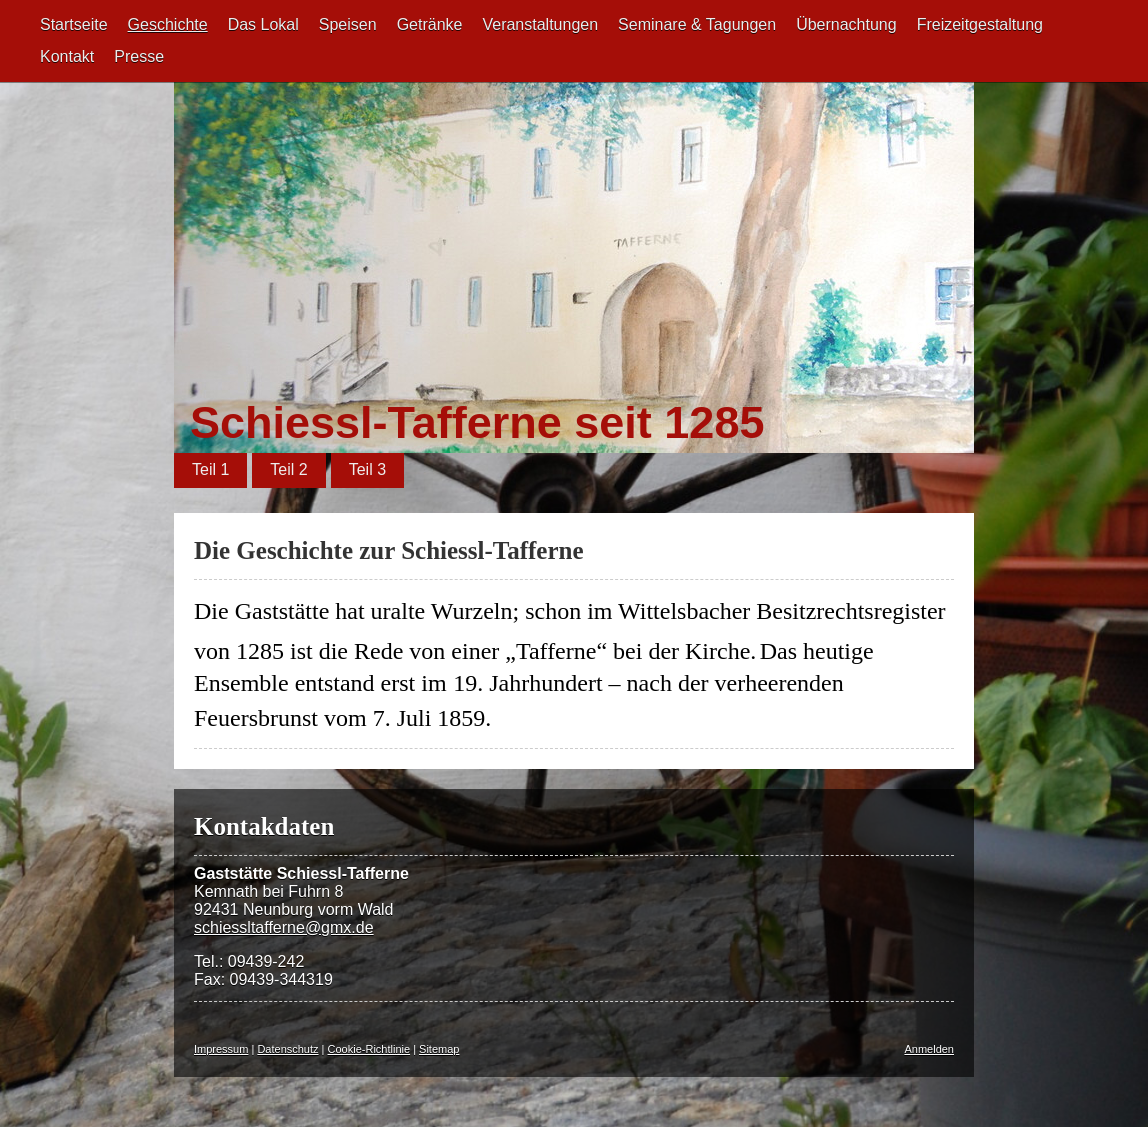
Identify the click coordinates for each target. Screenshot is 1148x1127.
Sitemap (439, 1049)
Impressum (221, 1049)
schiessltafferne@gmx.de (284, 927)
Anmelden (929, 1049)
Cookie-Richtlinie (369, 1049)
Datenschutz (287, 1049)
